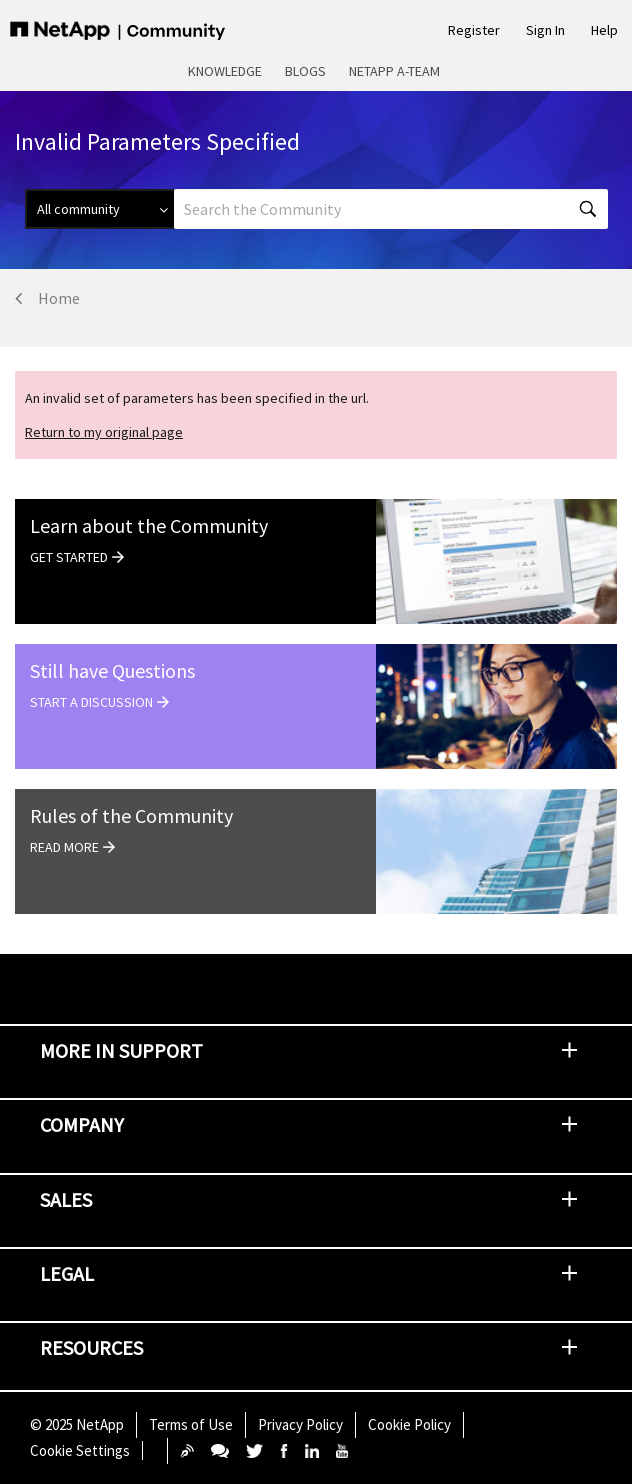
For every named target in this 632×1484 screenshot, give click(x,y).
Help (604, 30)
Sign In (545, 30)
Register (474, 30)
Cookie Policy (409, 1424)
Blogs (305, 71)
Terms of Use (191, 1424)
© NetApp (77, 1424)
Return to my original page (104, 432)
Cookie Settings (80, 1450)
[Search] (391, 209)
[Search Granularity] (99, 209)
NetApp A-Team (394, 71)
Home (59, 298)
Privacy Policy (300, 1424)
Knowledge (225, 71)
